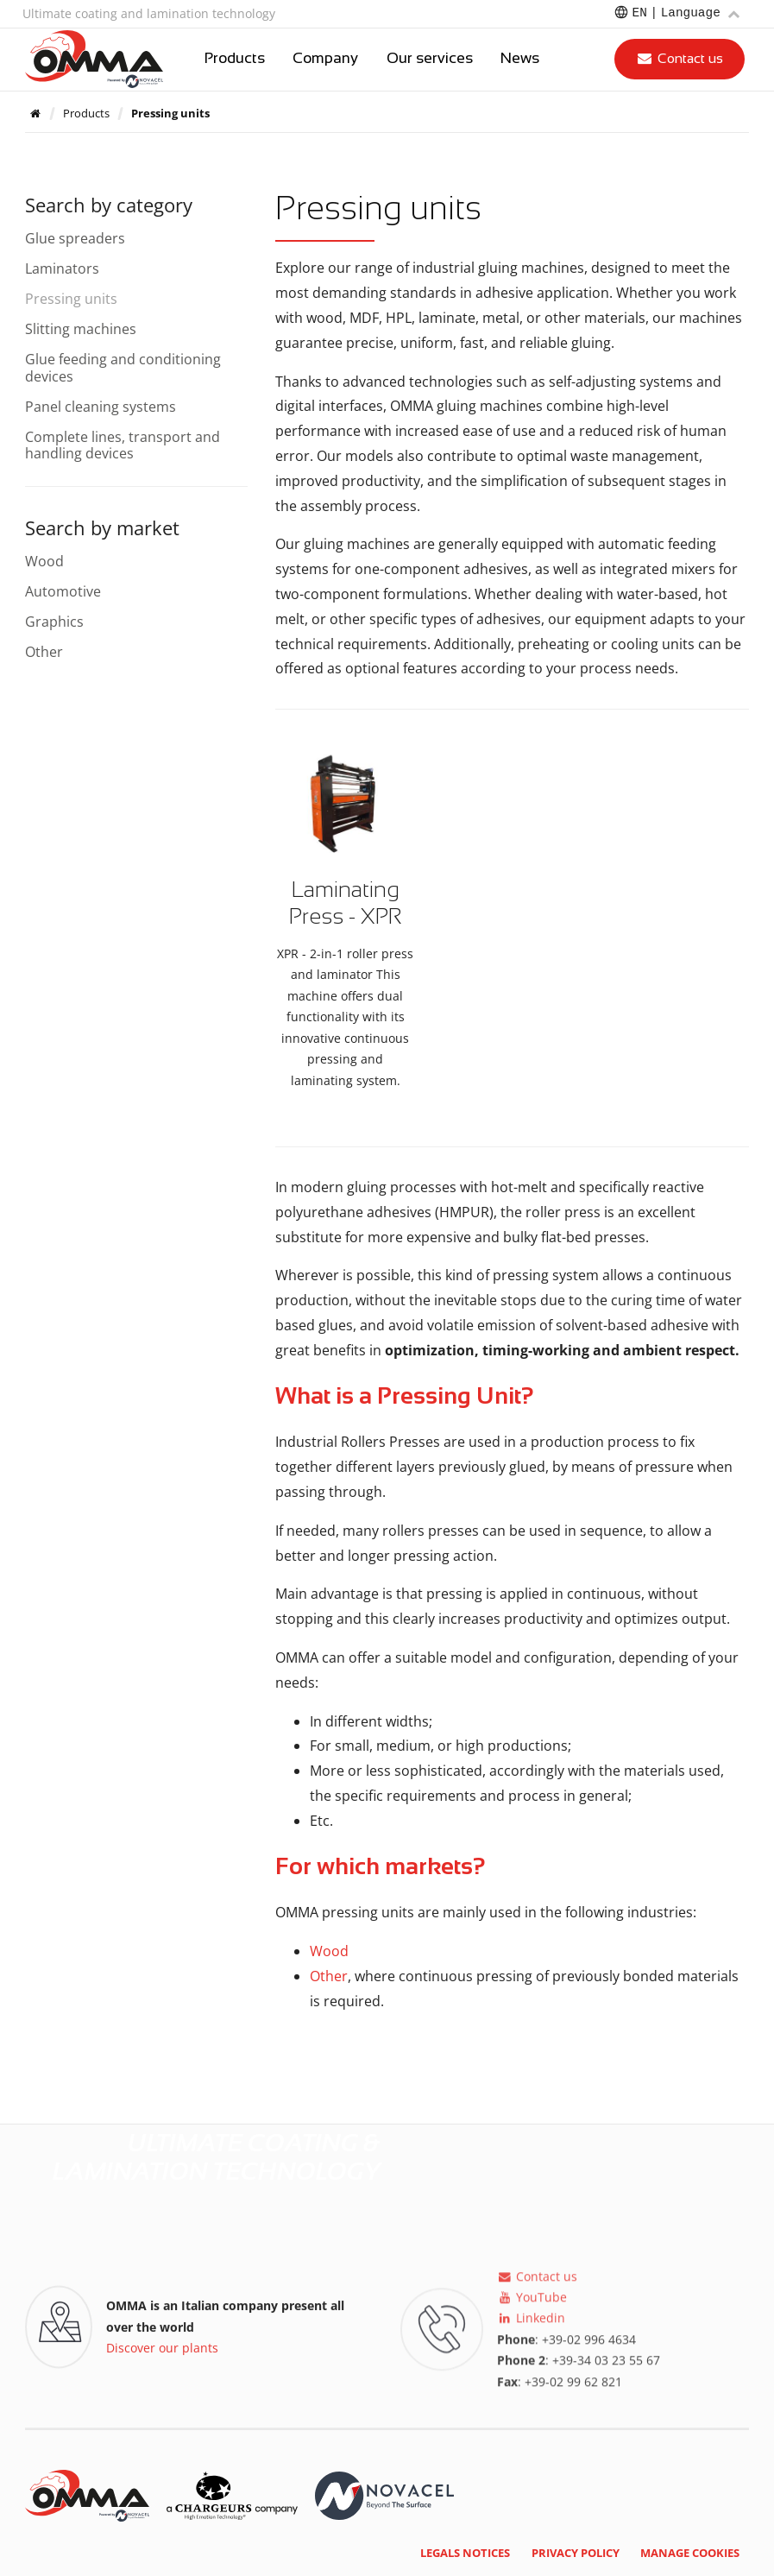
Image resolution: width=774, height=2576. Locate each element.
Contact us (679, 58)
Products (235, 58)
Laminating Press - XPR (345, 902)
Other (329, 1976)
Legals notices (465, 2552)
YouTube (531, 2306)
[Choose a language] (676, 14)
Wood (329, 1950)
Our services (430, 58)
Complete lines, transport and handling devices (122, 445)
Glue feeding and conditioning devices (123, 367)
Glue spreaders (75, 238)
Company (325, 58)
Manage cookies (689, 2552)
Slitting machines (80, 328)
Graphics (54, 621)
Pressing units (71, 298)
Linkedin (530, 2327)
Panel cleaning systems (100, 406)
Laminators (62, 268)
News (519, 58)
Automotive (63, 591)
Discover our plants (162, 2351)
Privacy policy (576, 2552)
